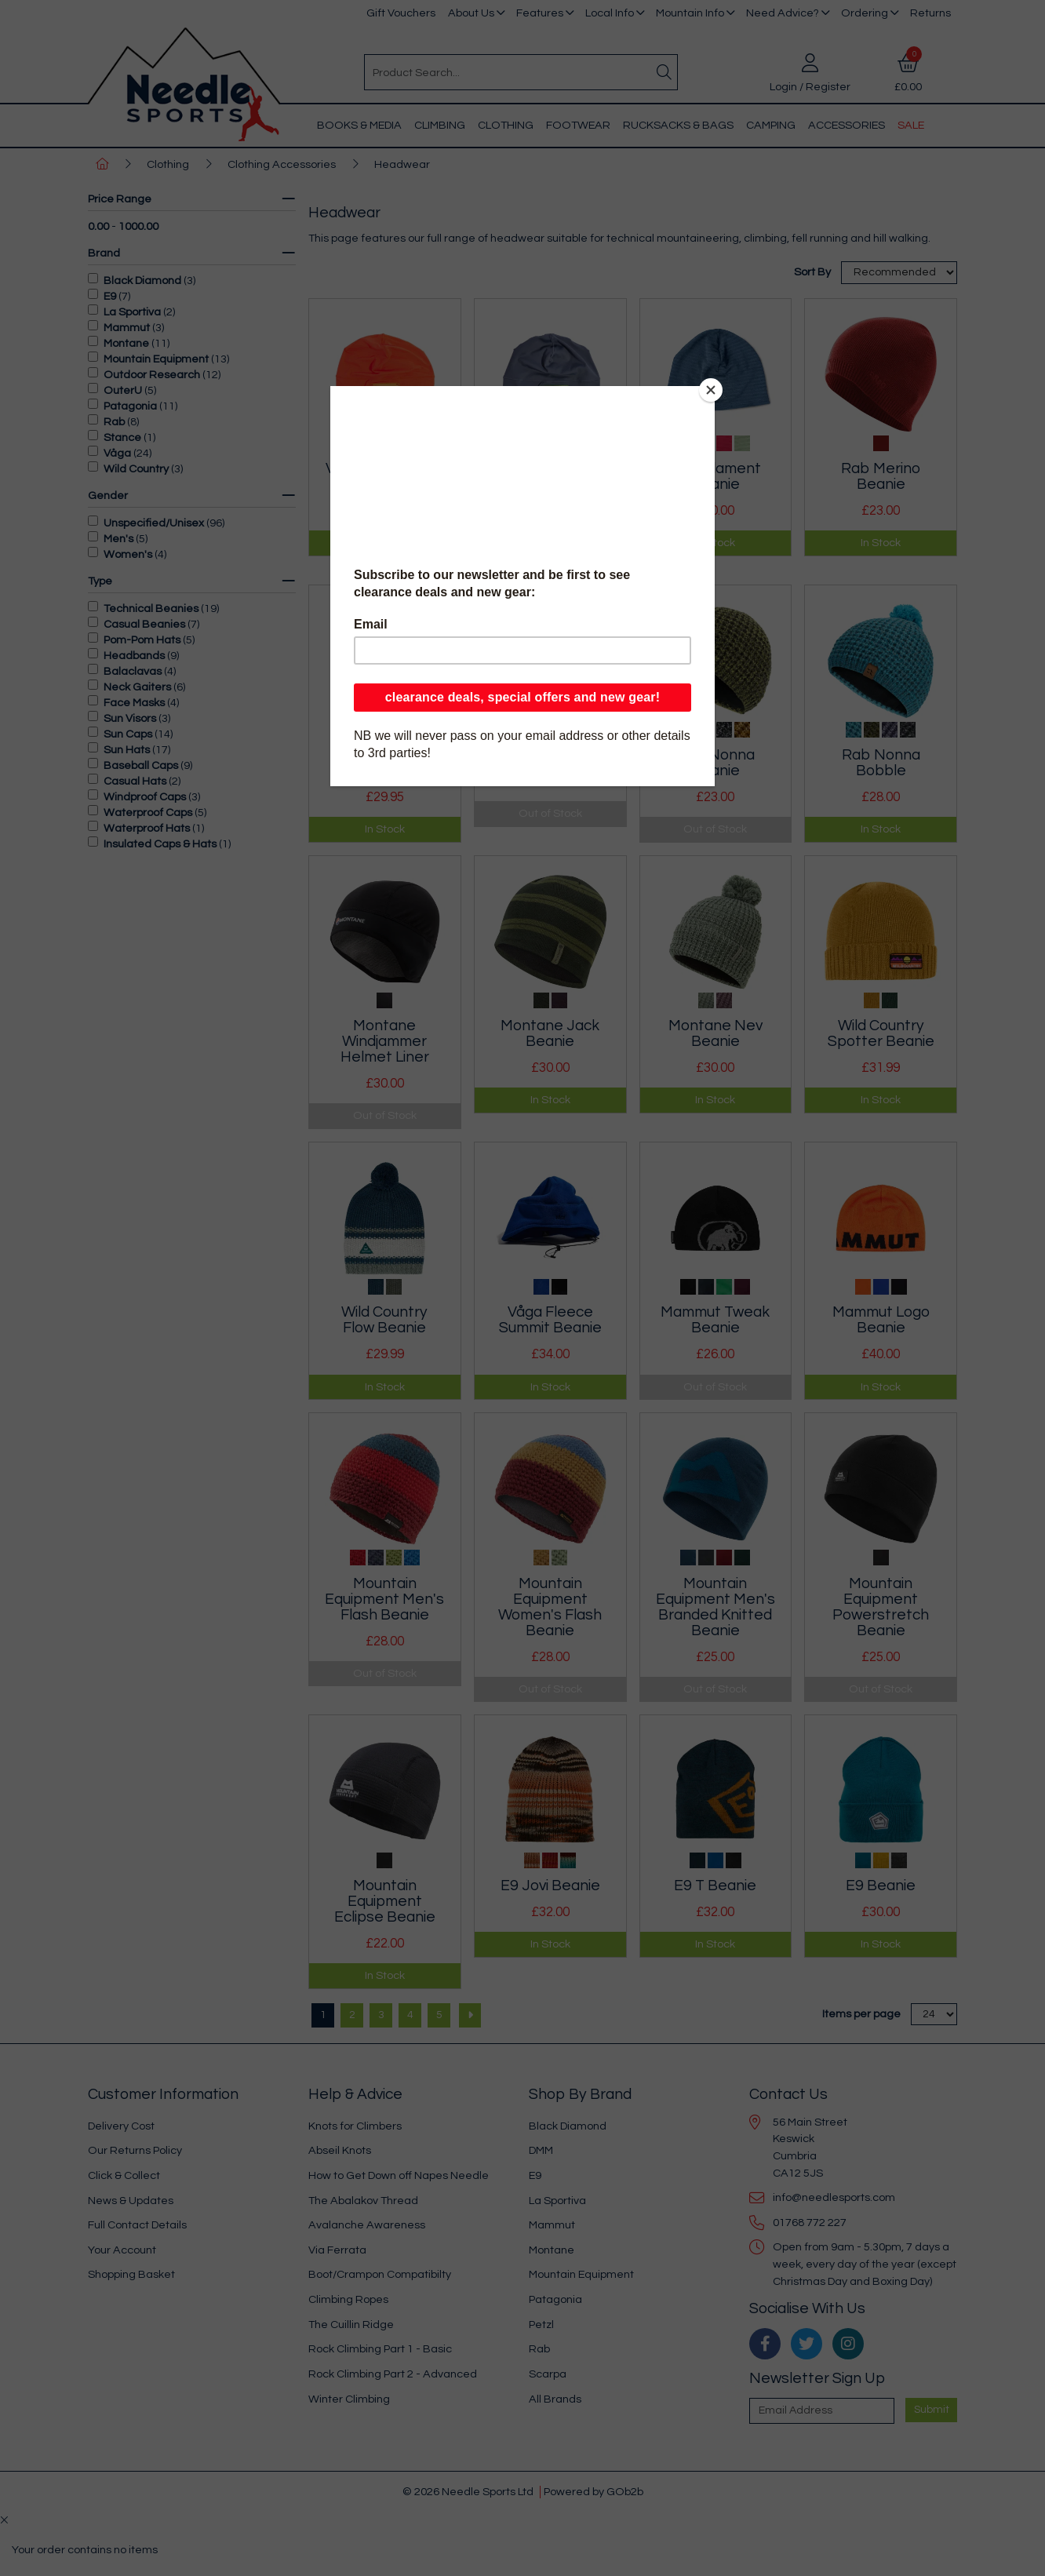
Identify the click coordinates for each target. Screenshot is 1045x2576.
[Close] (711, 390)
